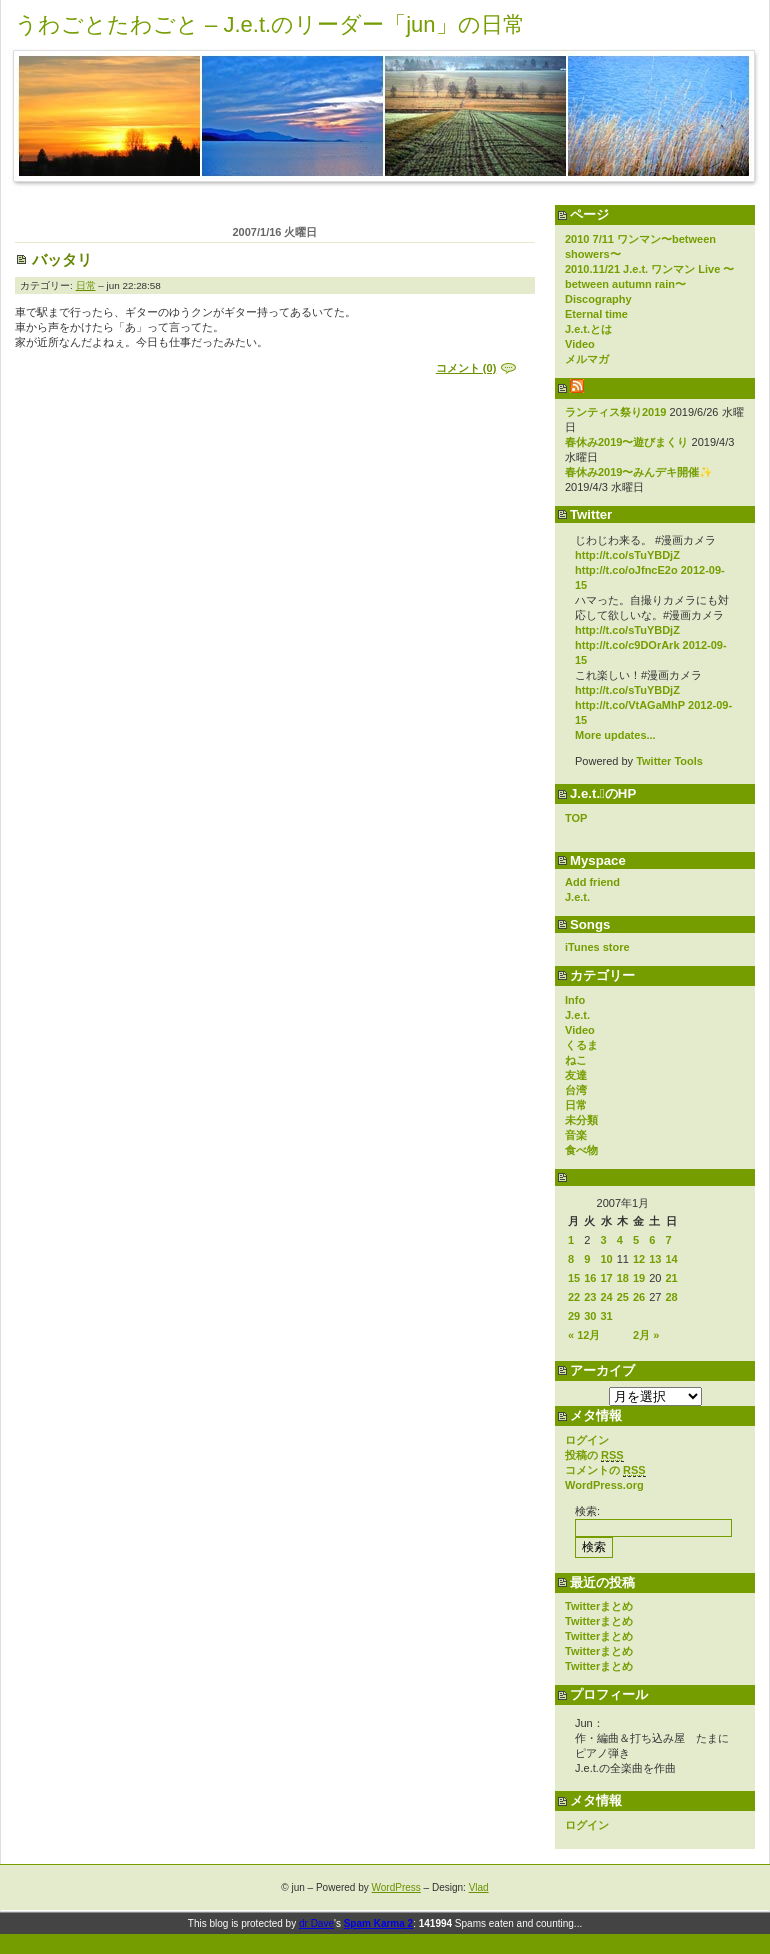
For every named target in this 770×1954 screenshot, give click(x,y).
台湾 (576, 1090)
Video (580, 344)
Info (575, 1000)
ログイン (587, 1440)
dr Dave (316, 1923)
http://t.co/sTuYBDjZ (627, 555)
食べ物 (581, 1150)
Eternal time (596, 314)
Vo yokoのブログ (639, 388)
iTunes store (597, 947)
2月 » (646, 1335)
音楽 (576, 1135)
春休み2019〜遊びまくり (626, 442)
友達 (576, 1075)
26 (639, 1297)
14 (672, 1259)
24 (607, 1297)
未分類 (581, 1120)
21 (672, 1278)
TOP (576, 818)
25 (623, 1297)
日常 (576, 1105)
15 (574, 1278)
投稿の (594, 1455)
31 (607, 1316)
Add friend (592, 882)
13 (655, 1259)
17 (607, 1278)
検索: (587, 1511)
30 (590, 1316)
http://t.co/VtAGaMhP (630, 705)
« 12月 (584, 1335)
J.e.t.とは (588, 329)
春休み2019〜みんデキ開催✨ (639, 472)
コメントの (605, 1470)
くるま (581, 1045)
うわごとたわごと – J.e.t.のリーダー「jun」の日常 (270, 24)
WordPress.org (604, 1485)
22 (574, 1297)
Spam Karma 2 (378, 1923)
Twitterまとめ (599, 1606)
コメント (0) (466, 368)
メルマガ (587, 359)
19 (639, 1278)
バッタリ (62, 259)
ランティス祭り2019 (615, 412)
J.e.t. (577, 897)
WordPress (396, 1887)
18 (623, 1278)
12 (639, 1259)
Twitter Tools (669, 761)
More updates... (615, 735)
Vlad (479, 1887)
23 (590, 1297)
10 (607, 1259)
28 (672, 1297)
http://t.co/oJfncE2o (626, 570)
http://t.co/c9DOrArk (627, 645)
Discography (598, 299)
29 (574, 1316)
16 (590, 1278)
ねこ (576, 1060)
